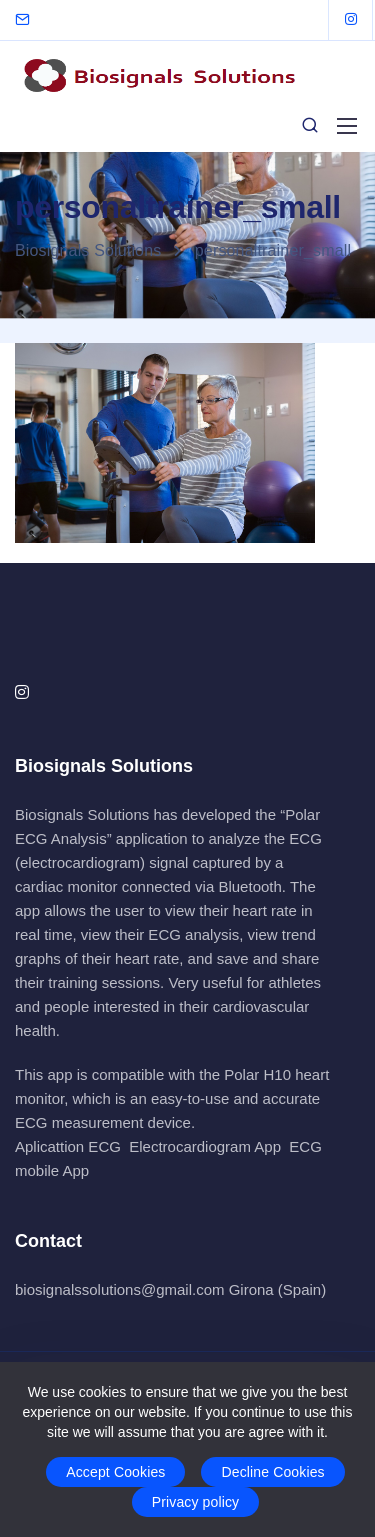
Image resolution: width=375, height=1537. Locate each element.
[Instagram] (351, 20)
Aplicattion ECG (68, 1146)
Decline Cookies (272, 1472)
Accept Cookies (115, 1472)
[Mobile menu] (347, 126)
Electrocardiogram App (205, 1146)
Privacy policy (196, 1502)
